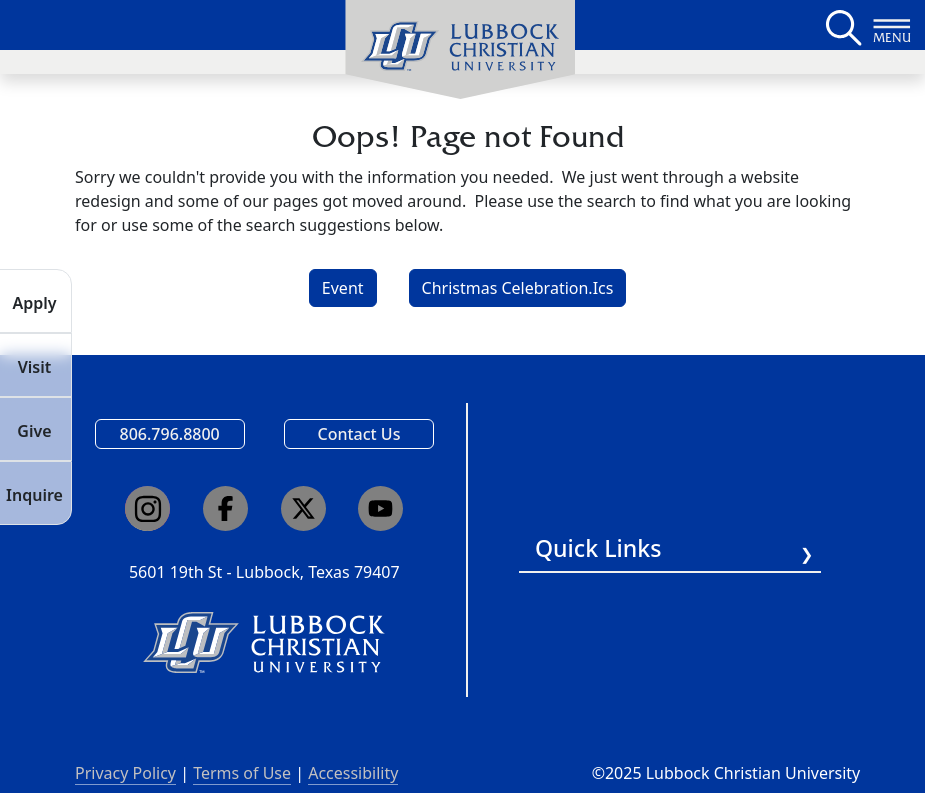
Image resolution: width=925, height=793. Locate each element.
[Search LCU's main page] (842, 25)
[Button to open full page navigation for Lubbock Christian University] (892, 25)
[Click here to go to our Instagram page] (147, 508)
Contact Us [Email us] (358, 434)
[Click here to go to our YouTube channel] (380, 508)
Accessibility (353, 773)
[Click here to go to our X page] (303, 508)
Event (343, 288)
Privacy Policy (125, 773)
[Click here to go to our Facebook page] (225, 508)
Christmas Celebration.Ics (518, 288)
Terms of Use (242, 773)
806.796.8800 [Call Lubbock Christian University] (170, 434)
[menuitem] (460, 50)
